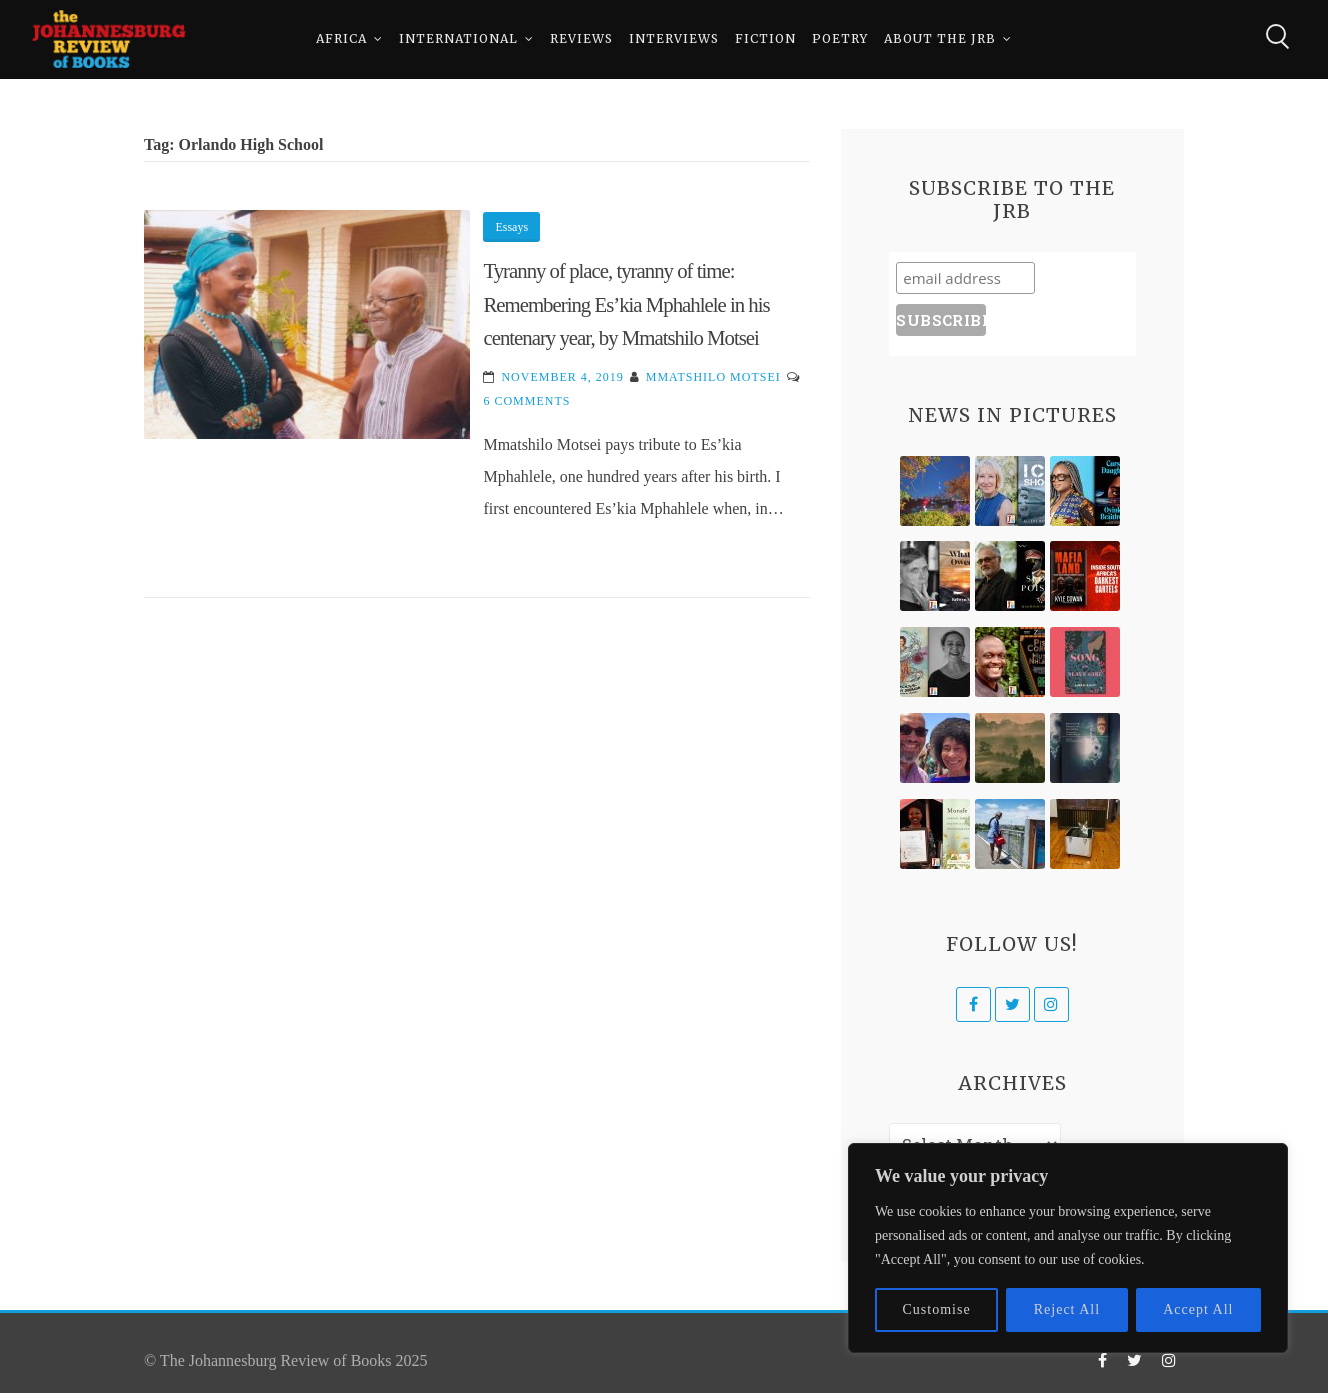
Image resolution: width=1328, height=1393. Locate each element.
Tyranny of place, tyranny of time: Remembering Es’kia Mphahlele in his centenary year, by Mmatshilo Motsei (626, 304)
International (458, 39)
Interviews (674, 39)
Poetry (840, 39)
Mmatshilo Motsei (713, 377)
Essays (511, 227)
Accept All (1198, 1309)
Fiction (765, 39)
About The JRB (940, 39)
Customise (937, 1309)
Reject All (1067, 1309)
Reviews (581, 39)
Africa (341, 39)
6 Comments (526, 401)
